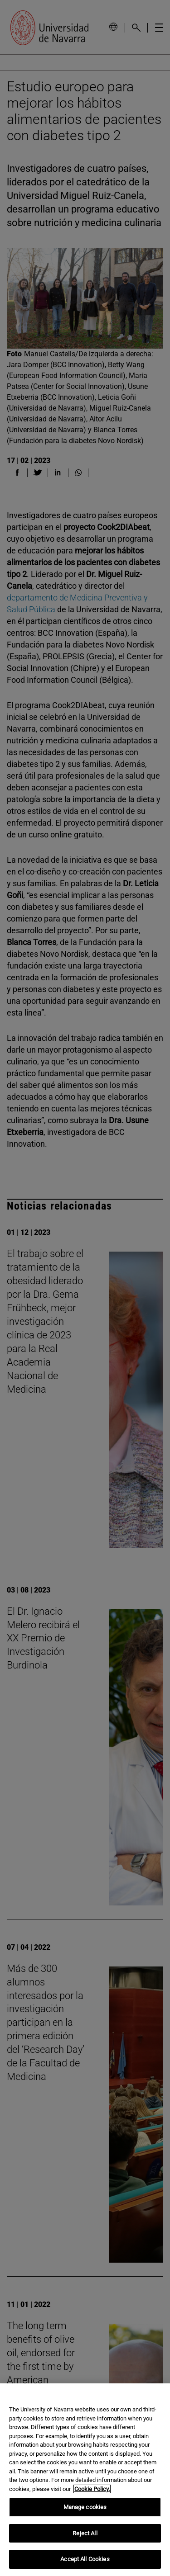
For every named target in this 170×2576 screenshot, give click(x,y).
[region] (85, 2479)
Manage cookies (85, 2507)
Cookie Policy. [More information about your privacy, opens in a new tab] (92, 2489)
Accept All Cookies (84, 2559)
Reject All (85, 2533)
